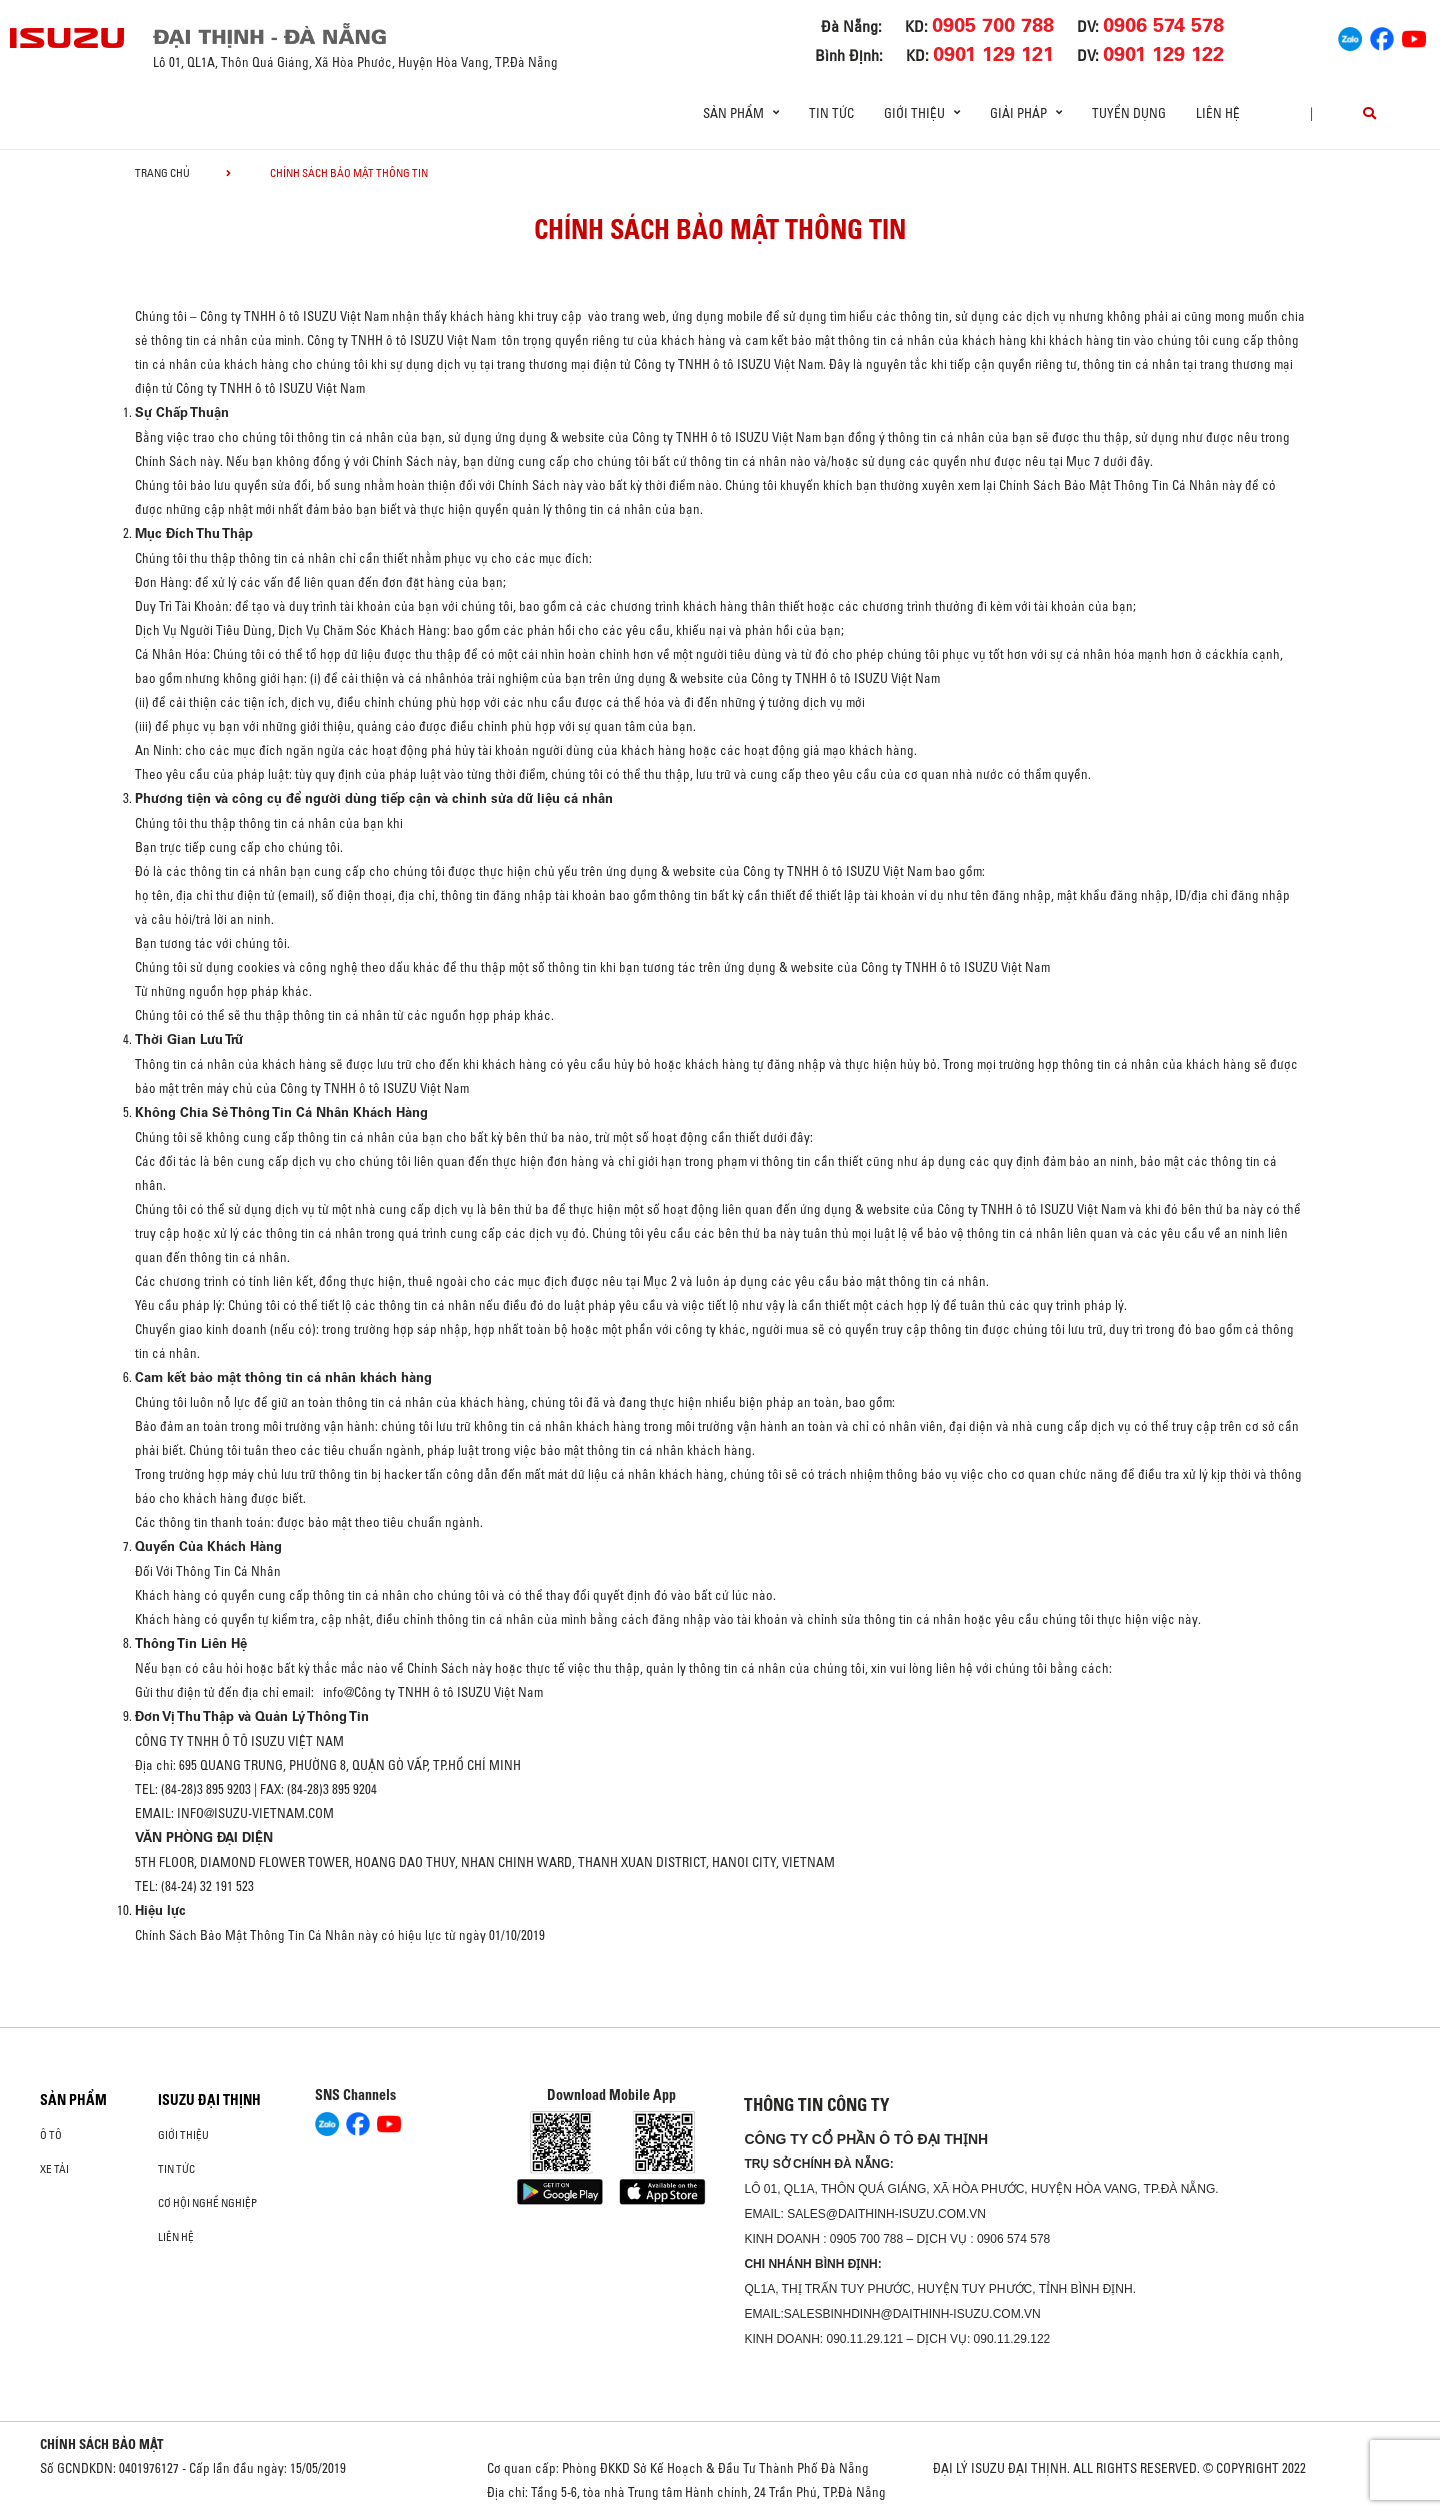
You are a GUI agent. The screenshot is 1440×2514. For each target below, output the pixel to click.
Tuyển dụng (1129, 113)
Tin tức (831, 113)
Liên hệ (1218, 113)
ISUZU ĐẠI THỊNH (209, 2100)
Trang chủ (162, 173)
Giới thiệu (183, 2135)
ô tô (51, 2135)
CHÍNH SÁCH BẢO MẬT (102, 2444)
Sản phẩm (73, 2100)
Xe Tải (54, 2169)
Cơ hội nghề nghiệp (207, 2203)
